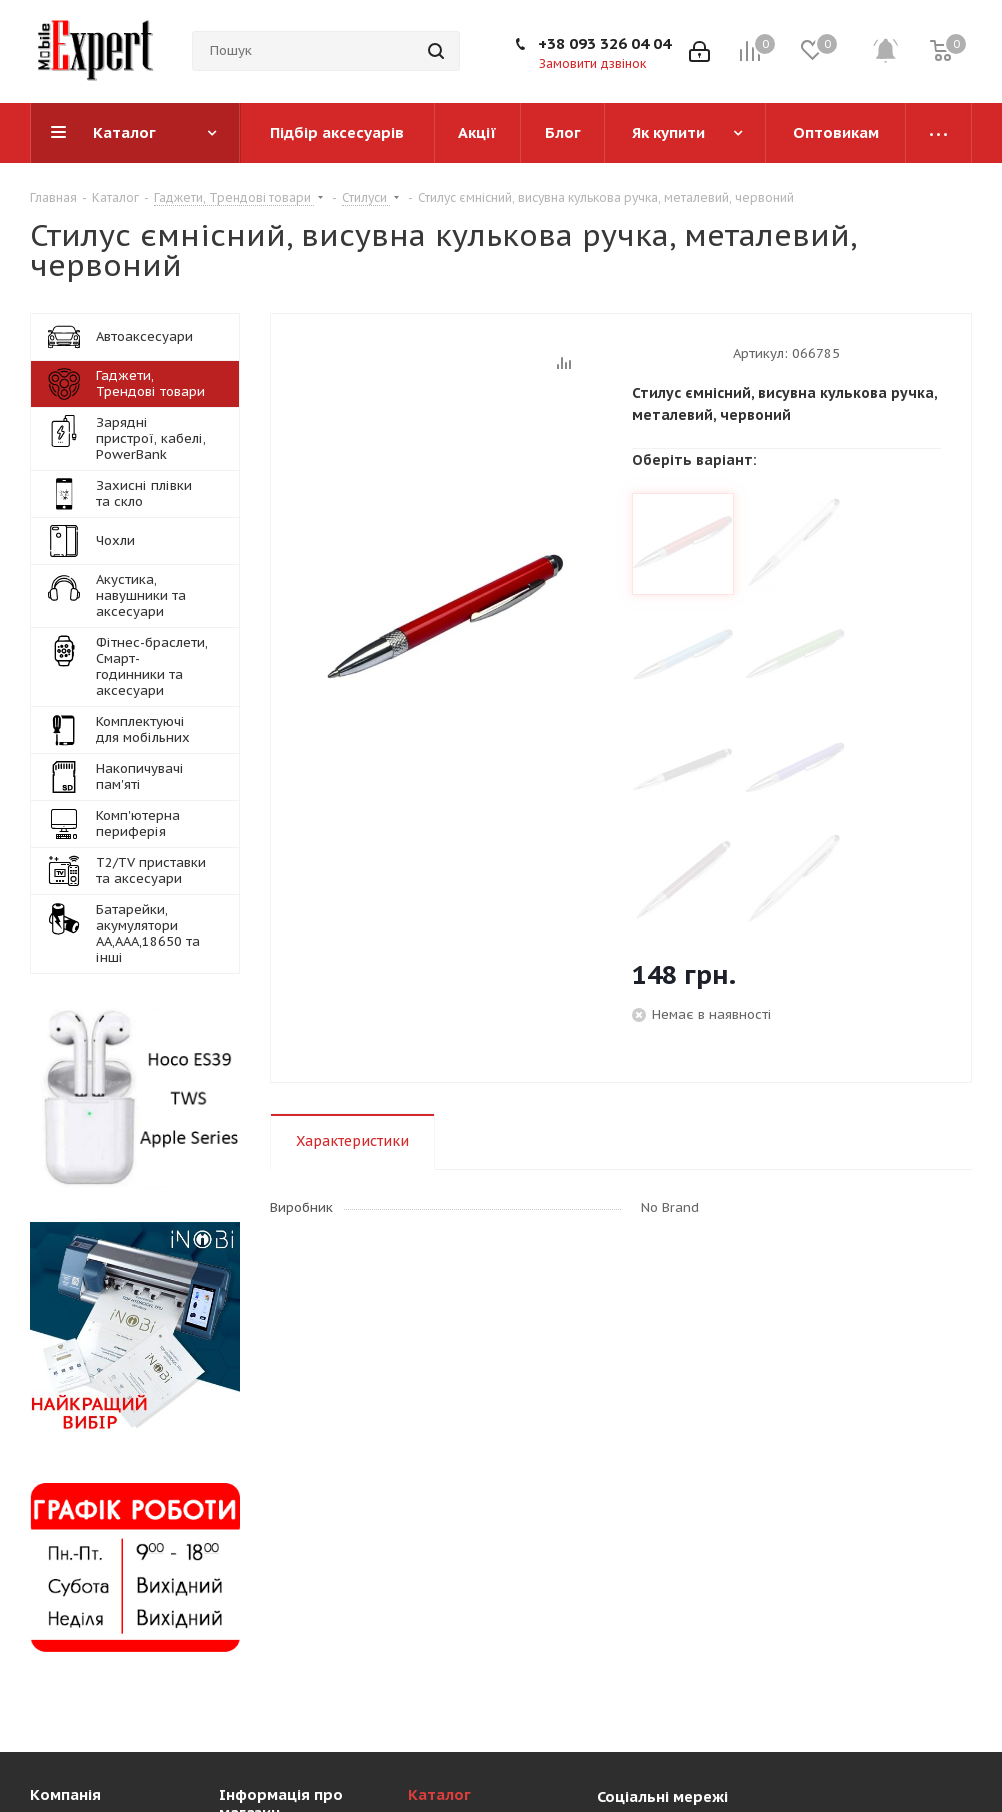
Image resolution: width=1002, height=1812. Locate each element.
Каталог (439, 1794)
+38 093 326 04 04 (604, 43)
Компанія (65, 1794)
